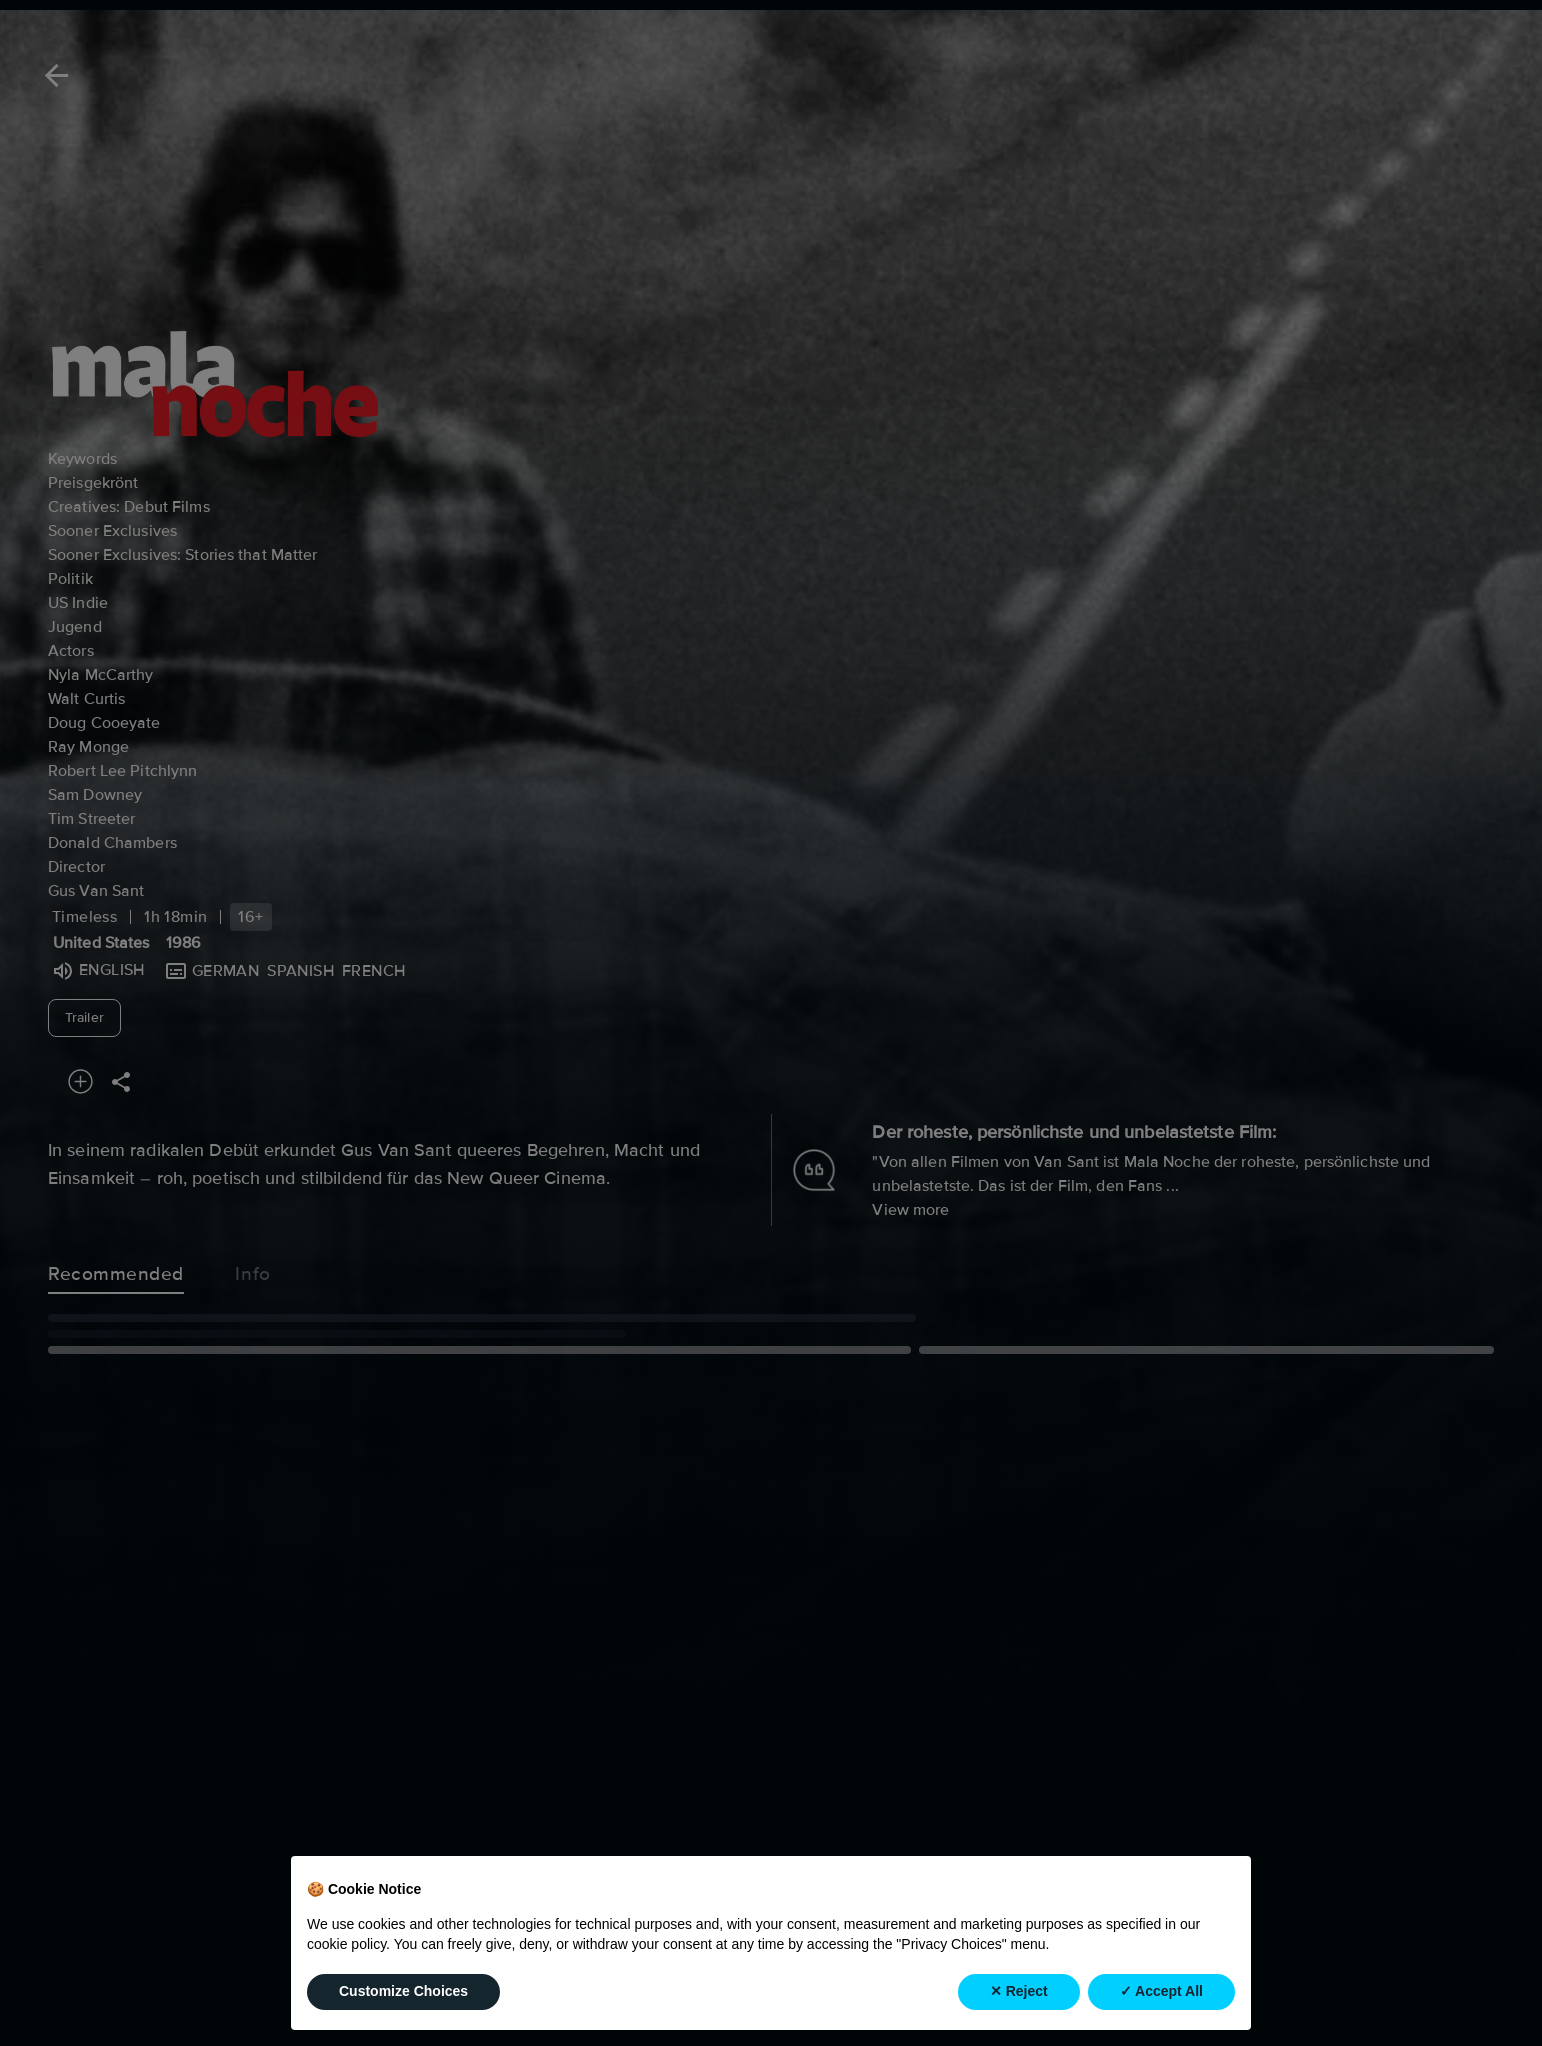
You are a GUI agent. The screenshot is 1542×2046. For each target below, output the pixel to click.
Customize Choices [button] (403, 1991)
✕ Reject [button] (1019, 1991)
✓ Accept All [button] (1161, 1991)
